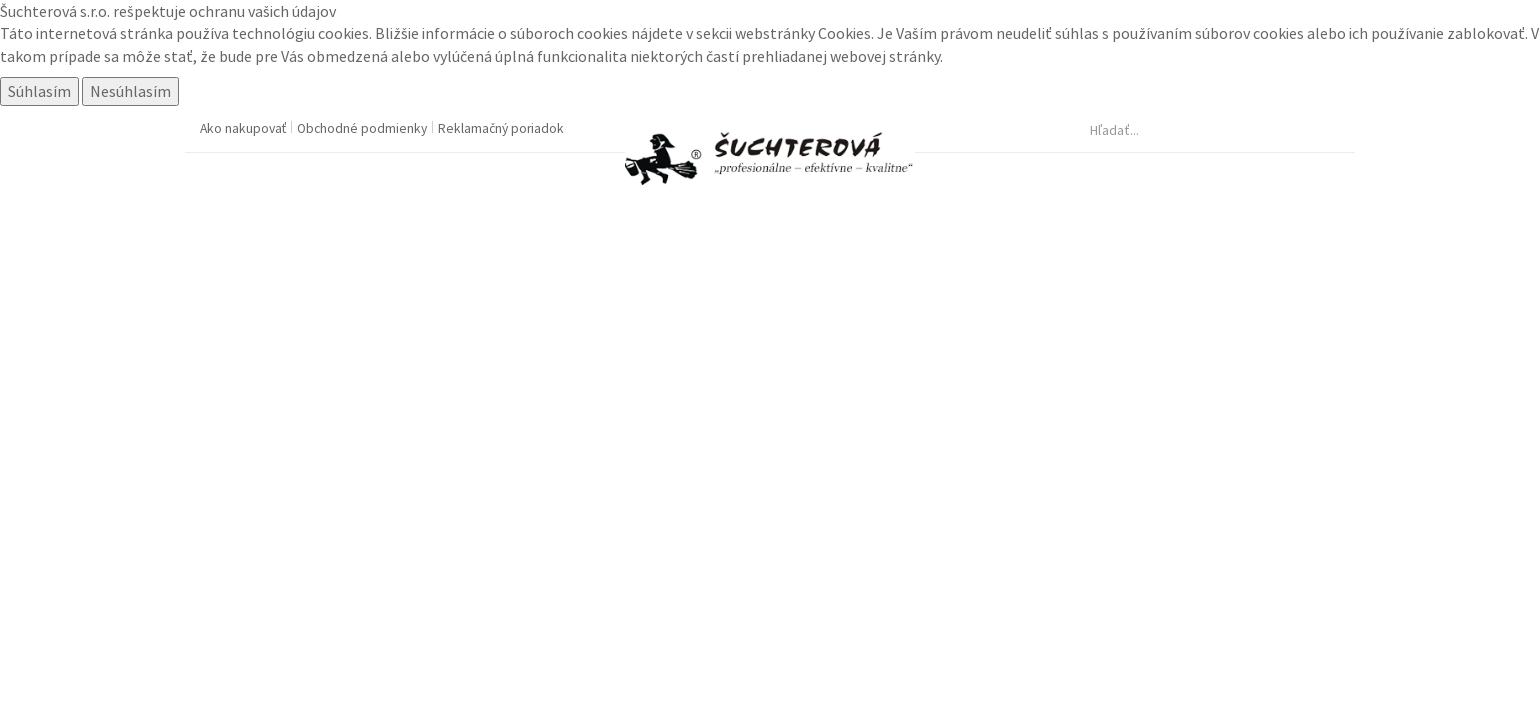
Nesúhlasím (130, 91)
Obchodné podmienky (363, 128)
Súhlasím (39, 91)
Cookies (844, 33)
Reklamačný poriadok (501, 128)
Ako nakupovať (244, 128)
